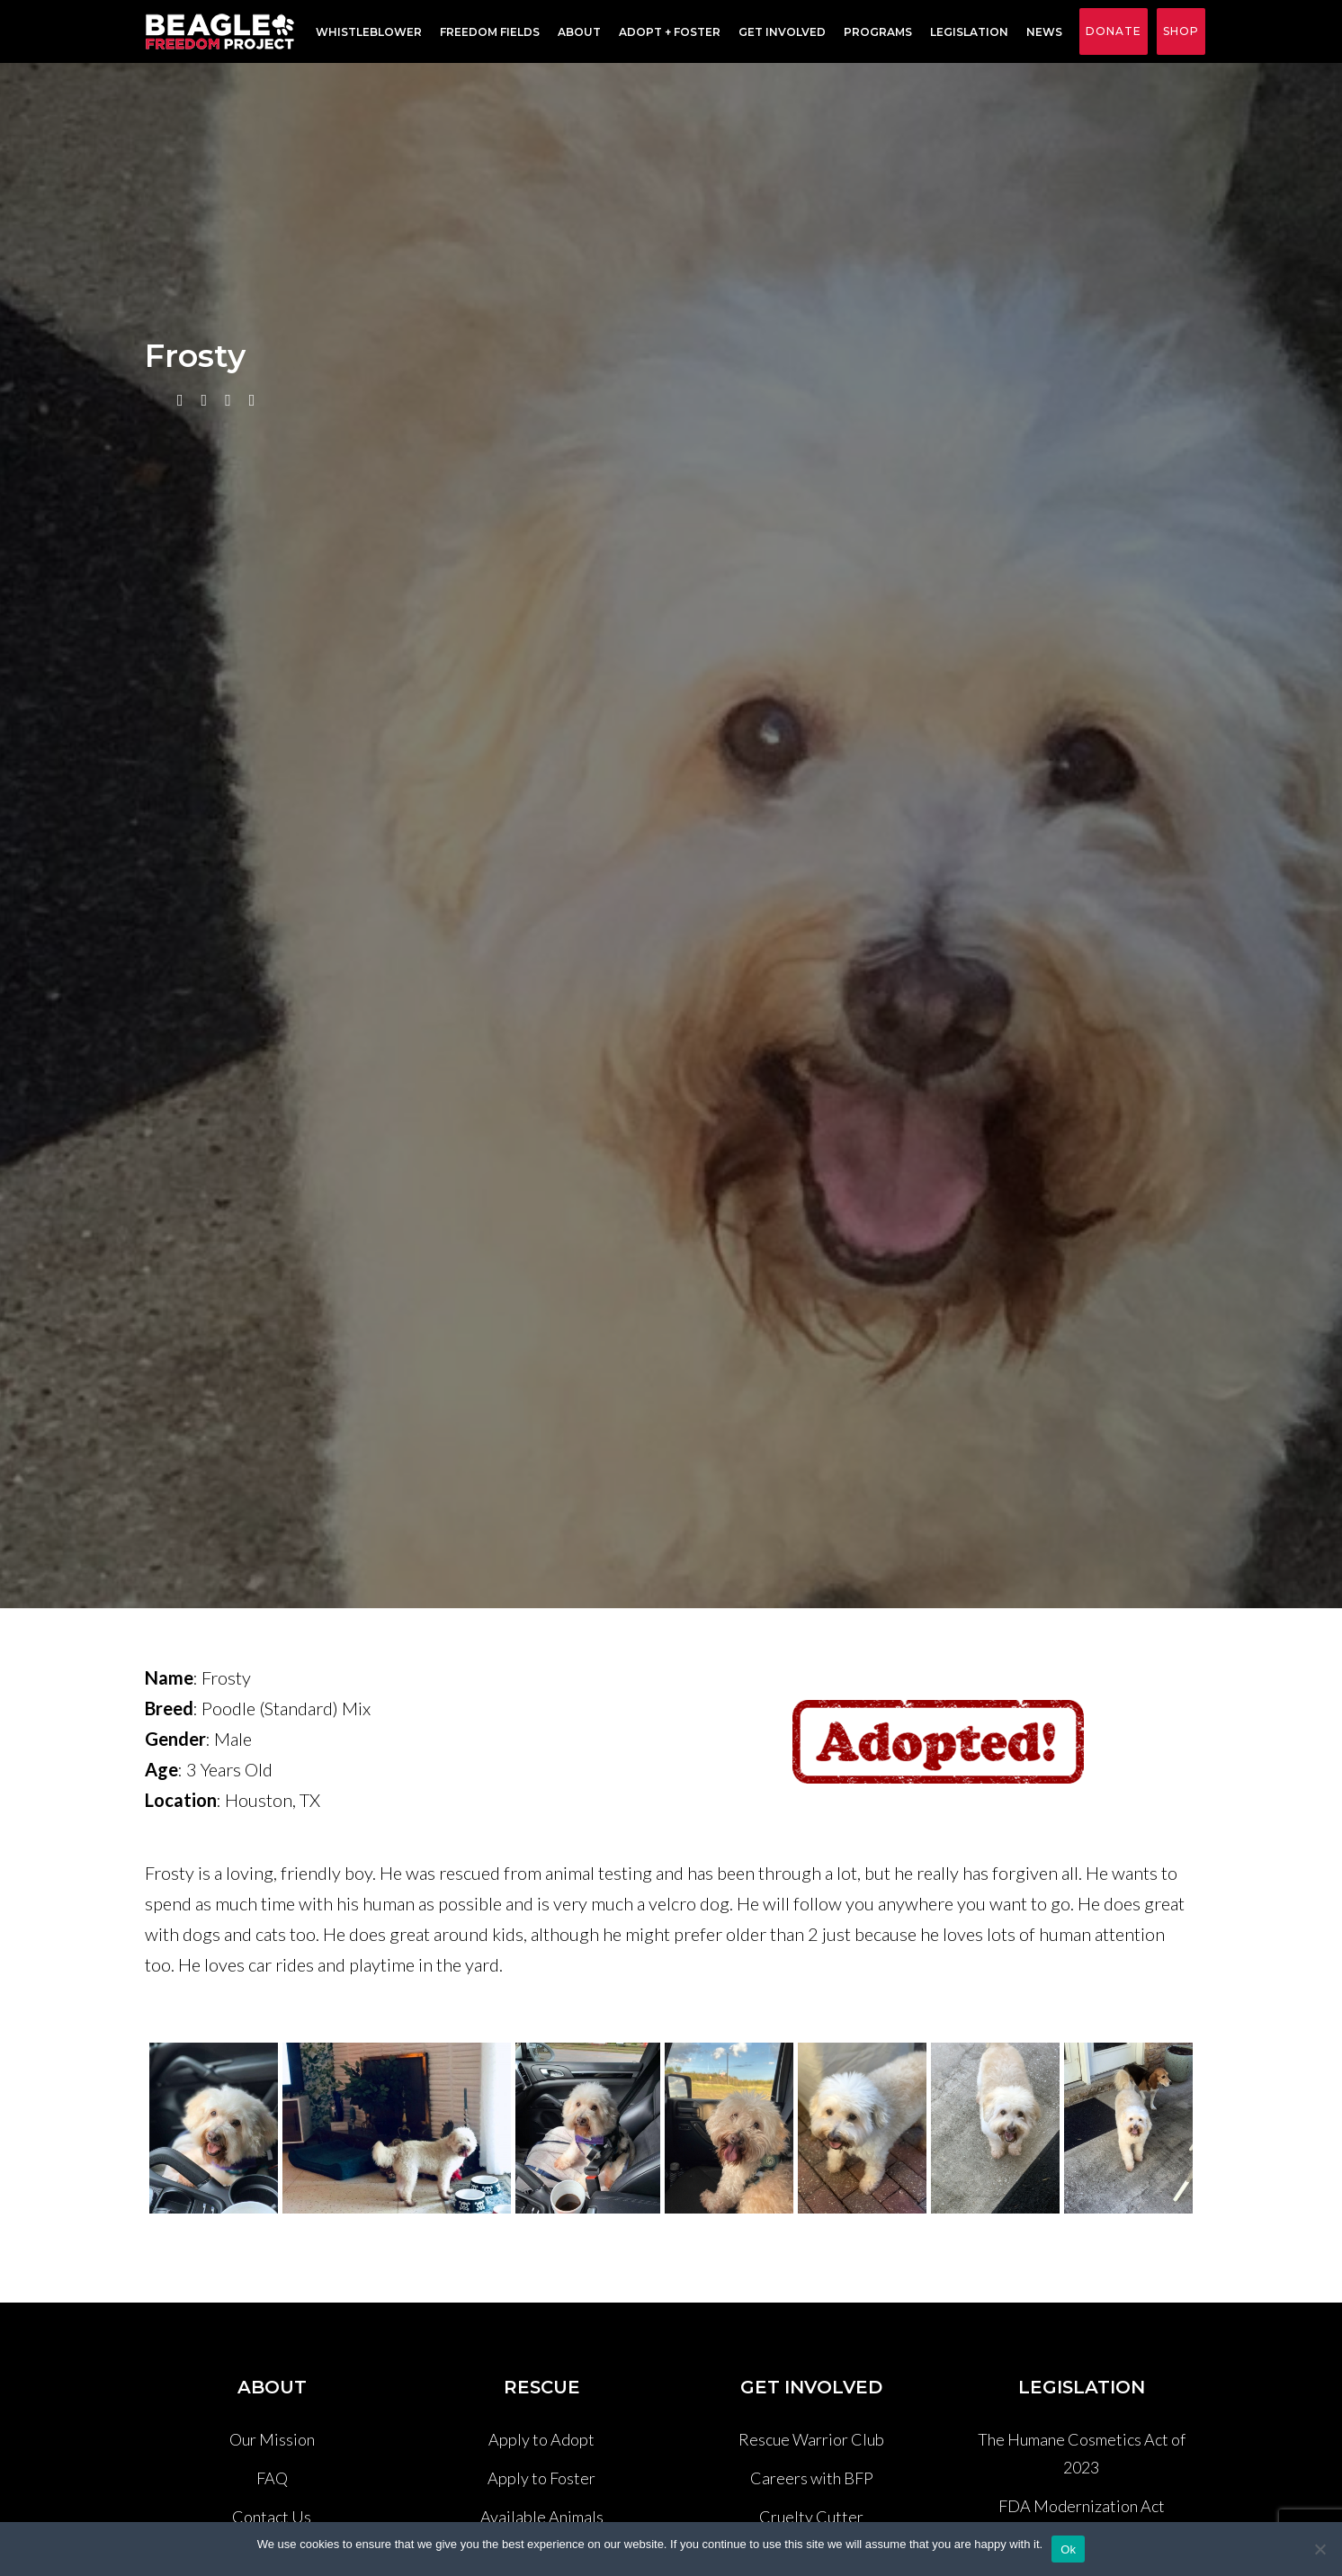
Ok (1068, 2549)
